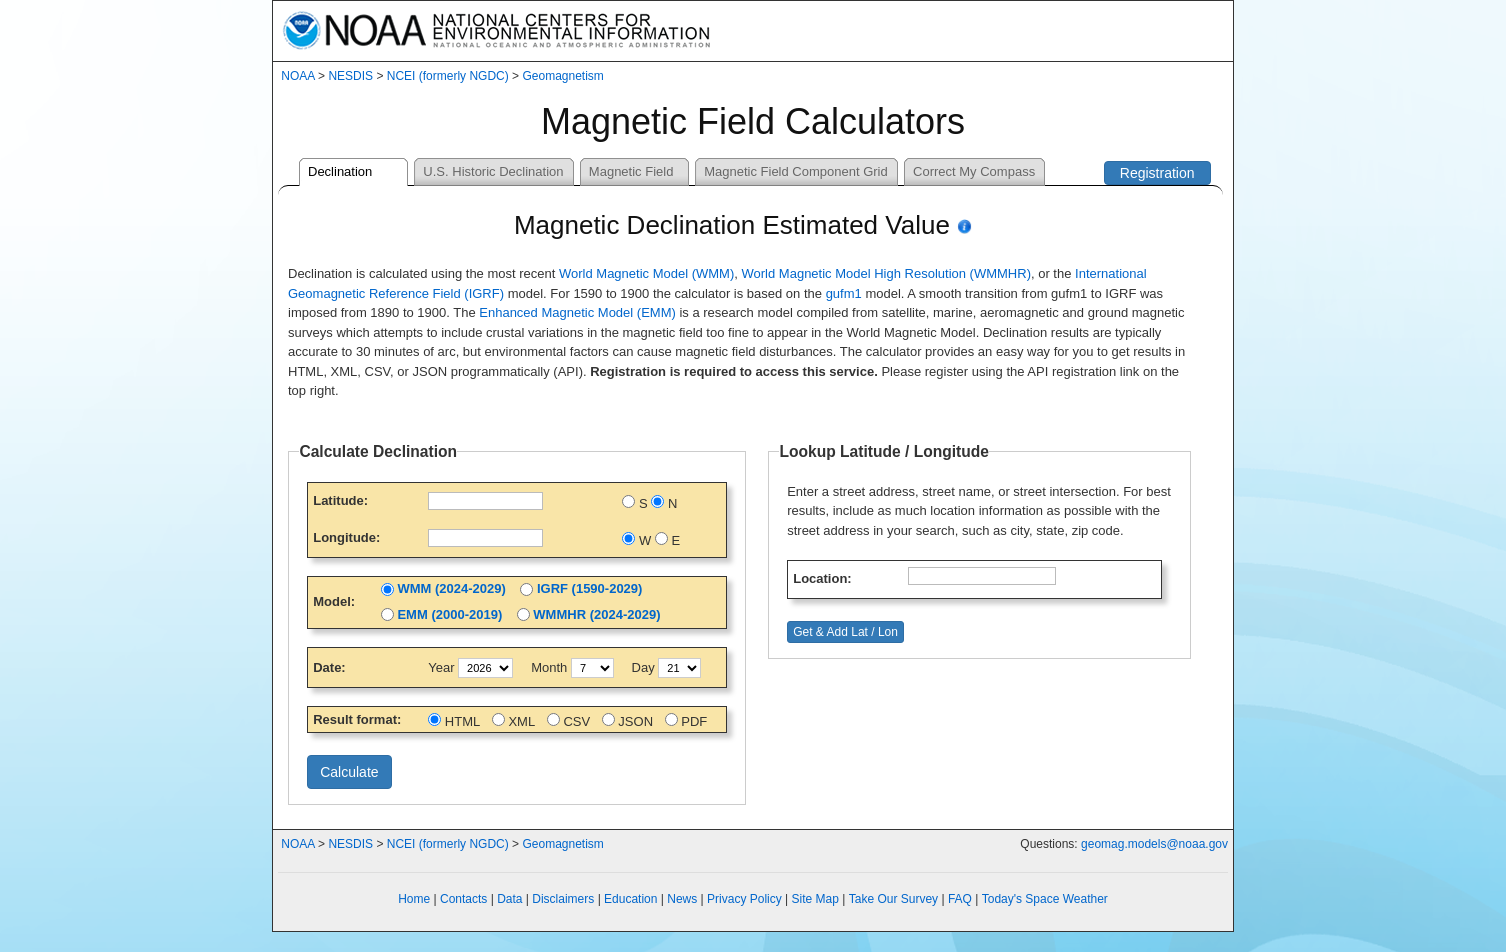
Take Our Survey (893, 899)
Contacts (463, 899)
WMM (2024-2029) (451, 588)
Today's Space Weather (1045, 899)
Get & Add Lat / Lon (845, 632)
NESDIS (350, 76)
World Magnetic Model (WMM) (646, 273)
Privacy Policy (744, 899)
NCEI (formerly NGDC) (448, 76)
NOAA (297, 76)
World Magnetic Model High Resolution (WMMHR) (886, 273)
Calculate (349, 772)
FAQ (960, 899)
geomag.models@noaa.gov (1154, 844)
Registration (1157, 173)
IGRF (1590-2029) (590, 588)
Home (414, 899)
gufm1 (844, 293)
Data (509, 899)
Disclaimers (563, 899)
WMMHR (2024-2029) (596, 614)
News (682, 899)
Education (630, 899)
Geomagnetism (562, 76)
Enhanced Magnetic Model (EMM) (577, 312)
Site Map (815, 899)
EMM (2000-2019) (449, 614)
